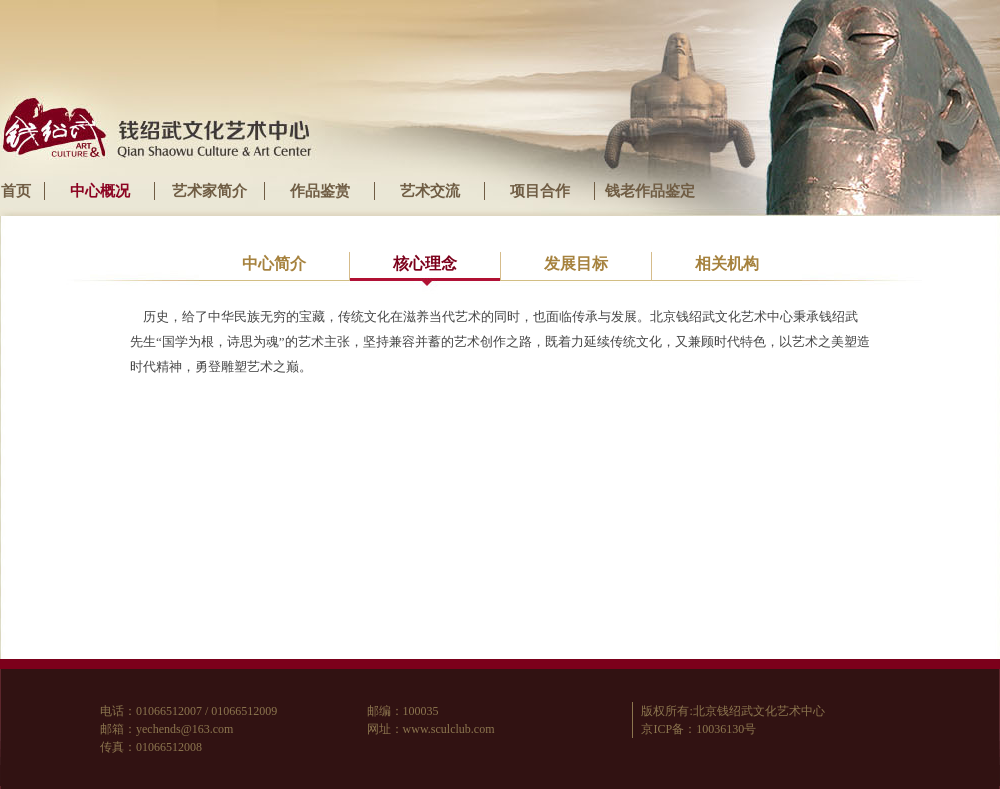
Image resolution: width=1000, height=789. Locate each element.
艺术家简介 (209, 191)
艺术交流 (430, 191)
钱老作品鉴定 (650, 191)
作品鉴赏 (320, 191)
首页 (16, 191)
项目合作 (540, 191)
